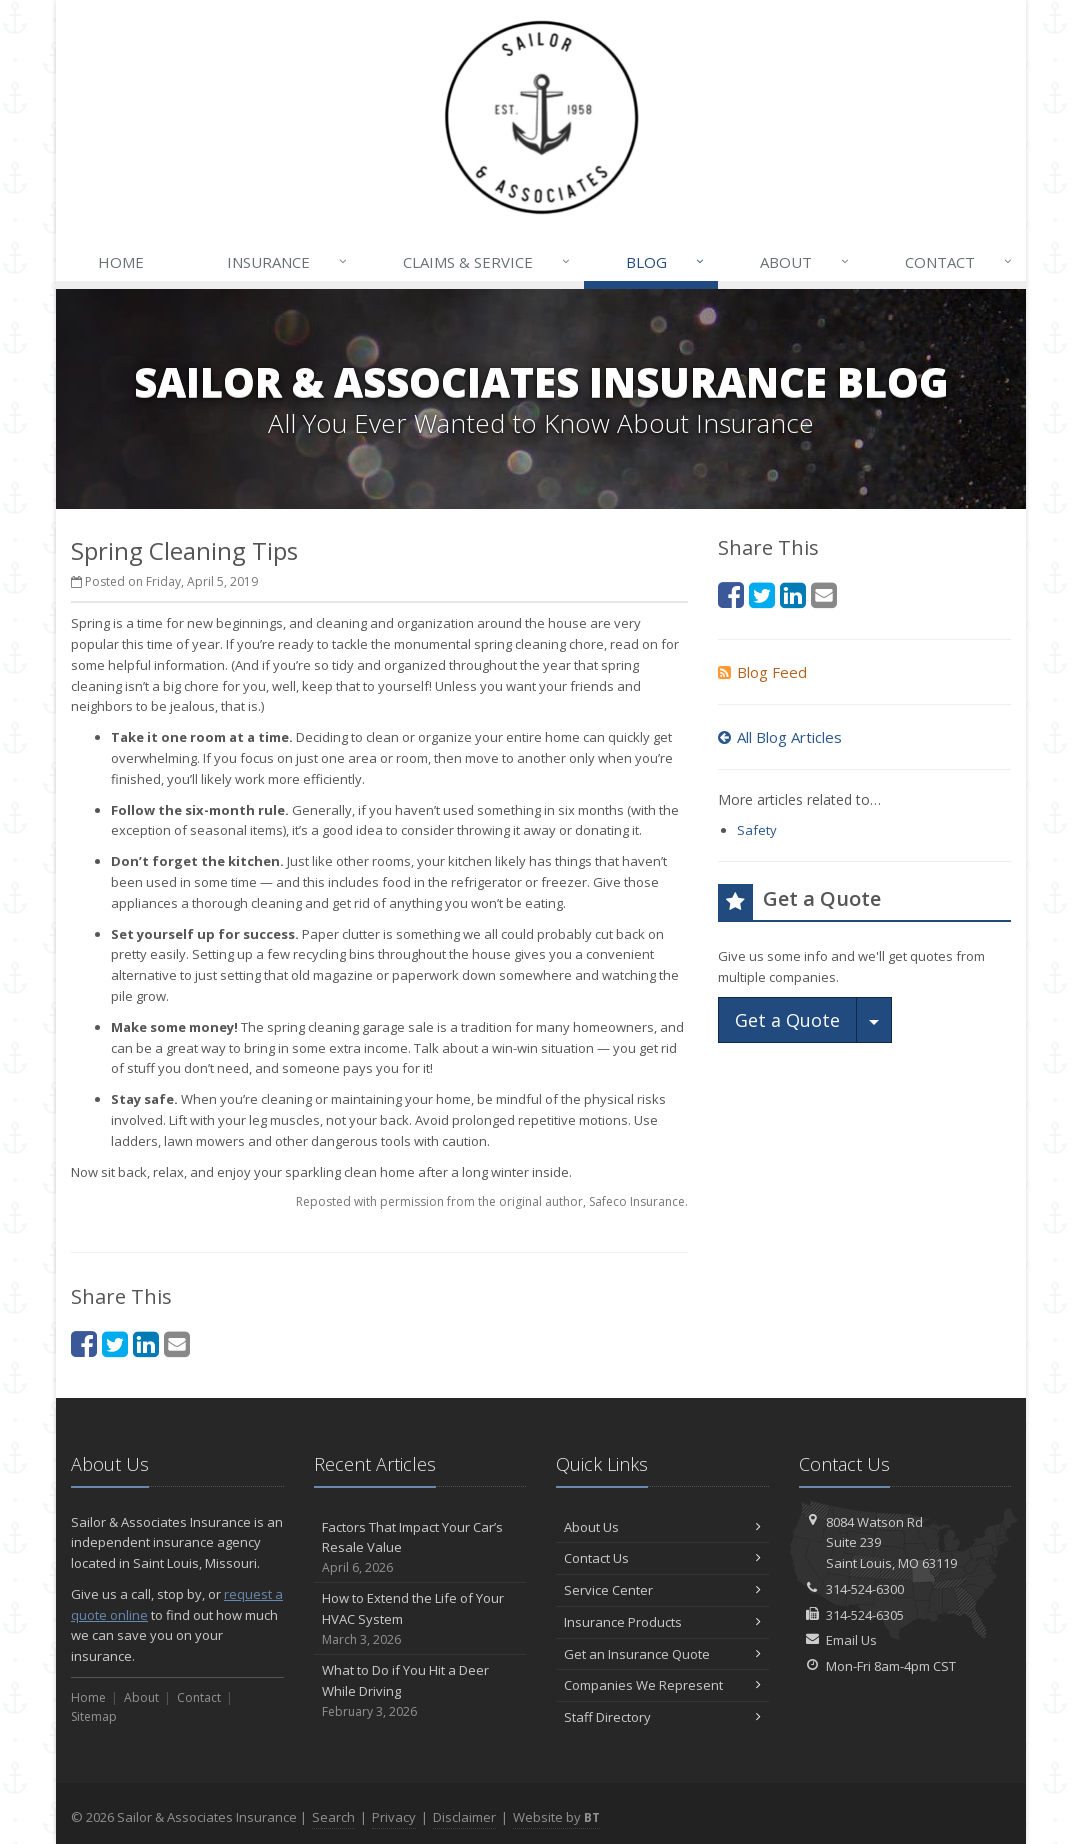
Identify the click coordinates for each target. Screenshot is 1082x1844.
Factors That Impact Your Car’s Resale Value (420, 1548)
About (806, 262)
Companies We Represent (662, 1685)
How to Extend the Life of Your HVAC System (420, 1619)
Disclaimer (464, 1817)
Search (333, 1817)
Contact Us (662, 1558)
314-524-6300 (865, 1589)
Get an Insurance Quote (662, 1654)
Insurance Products (662, 1622)
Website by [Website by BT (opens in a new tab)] (556, 1817)
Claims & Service (488, 262)
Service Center (662, 1590)
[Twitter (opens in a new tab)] (115, 1343)
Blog (666, 262)
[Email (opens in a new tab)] (177, 1343)
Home (121, 262)
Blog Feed (762, 672)
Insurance (288, 262)
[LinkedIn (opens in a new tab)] (146, 1343)
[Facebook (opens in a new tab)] (84, 1343)
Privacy (394, 1817)
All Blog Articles (780, 737)
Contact (960, 262)
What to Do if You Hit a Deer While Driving (420, 1691)
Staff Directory (662, 1717)
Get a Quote (787, 1020)
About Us (662, 1527)
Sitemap (94, 1716)
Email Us (851, 1640)
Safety (757, 830)
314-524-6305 (865, 1615)
